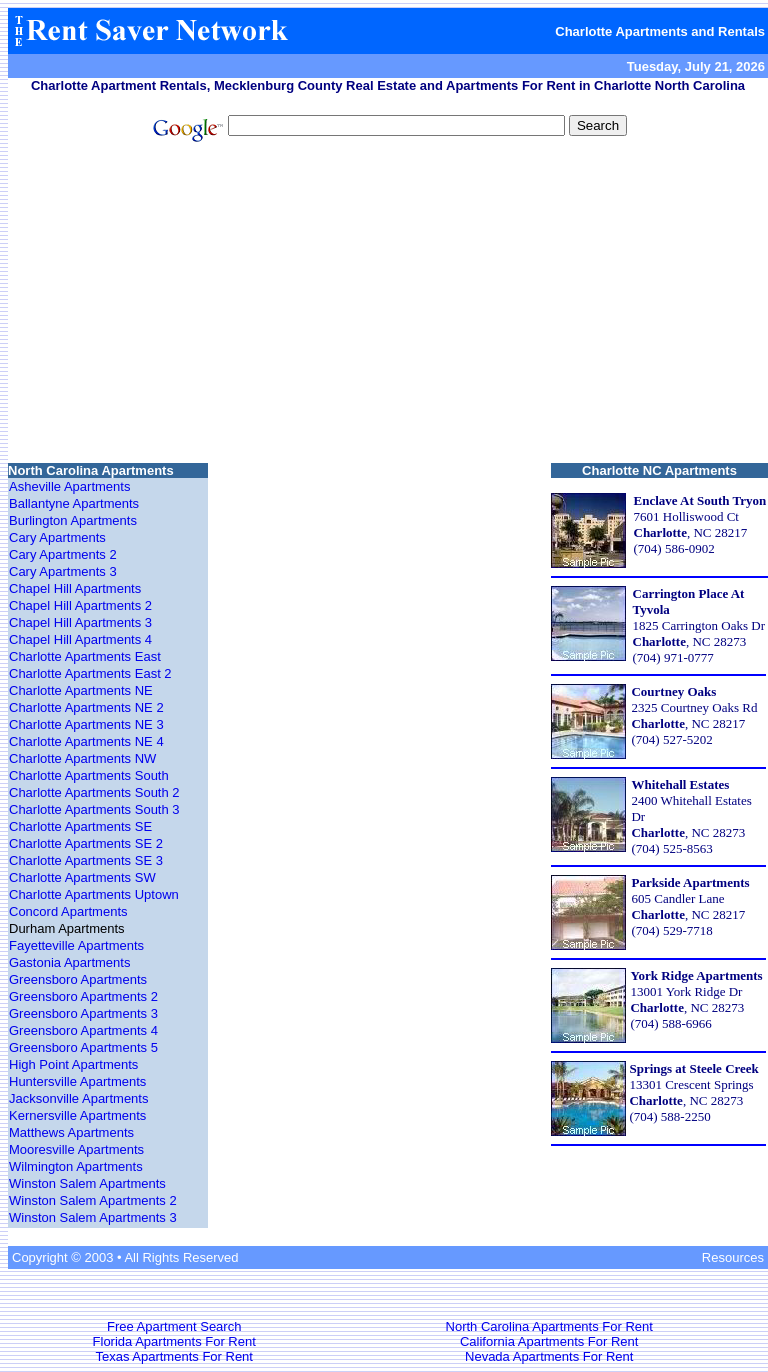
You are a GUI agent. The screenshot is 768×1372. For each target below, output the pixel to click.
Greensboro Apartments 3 (83, 1013)
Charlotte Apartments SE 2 (86, 843)
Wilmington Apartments (76, 1166)
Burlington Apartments (73, 520)
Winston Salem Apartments (87, 1183)
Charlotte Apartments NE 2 (86, 707)
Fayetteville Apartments (76, 945)
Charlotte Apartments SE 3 (86, 860)
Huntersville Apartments (77, 1081)
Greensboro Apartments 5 (83, 1047)
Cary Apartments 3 (63, 571)
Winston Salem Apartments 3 (93, 1217)
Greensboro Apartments (78, 979)
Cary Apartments (57, 537)
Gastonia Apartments (69, 962)
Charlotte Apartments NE (81, 690)
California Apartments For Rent (549, 1341)
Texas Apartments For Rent (174, 1356)
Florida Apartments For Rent (174, 1341)
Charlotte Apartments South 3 (94, 809)
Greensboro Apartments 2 (83, 996)
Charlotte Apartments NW (82, 758)
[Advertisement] (388, 305)
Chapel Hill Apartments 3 (80, 622)
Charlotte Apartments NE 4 (86, 741)
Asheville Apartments (69, 486)
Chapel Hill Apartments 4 (80, 639)
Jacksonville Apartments (78, 1098)
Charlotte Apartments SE (80, 826)
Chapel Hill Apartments (75, 588)
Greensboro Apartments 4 (83, 1030)
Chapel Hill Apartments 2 (80, 605)
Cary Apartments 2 (63, 554)
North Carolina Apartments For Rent (549, 1326)
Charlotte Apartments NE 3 (86, 724)
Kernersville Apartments (77, 1115)
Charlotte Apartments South (89, 775)
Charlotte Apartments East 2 (90, 673)
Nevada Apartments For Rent (549, 1356)
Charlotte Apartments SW (82, 877)
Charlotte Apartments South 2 (94, 792)
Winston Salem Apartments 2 (93, 1200)
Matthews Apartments (71, 1132)
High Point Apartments (73, 1064)
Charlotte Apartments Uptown (94, 894)
